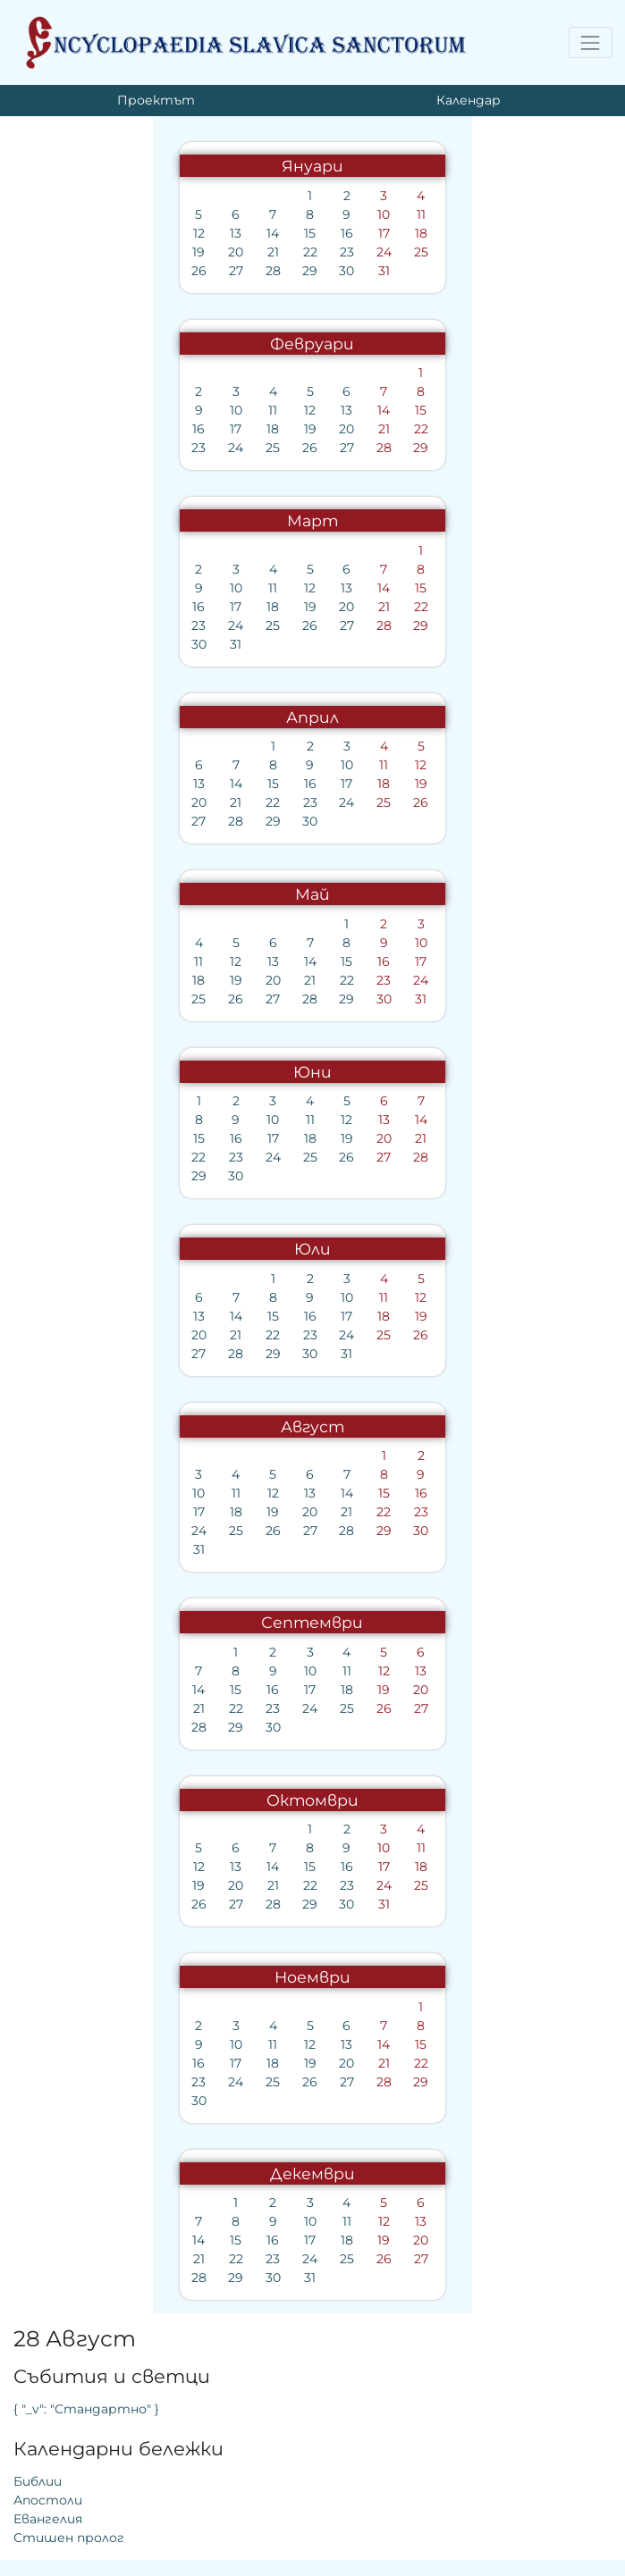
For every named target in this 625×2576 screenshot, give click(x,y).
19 (44, 252)
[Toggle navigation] (590, 42)
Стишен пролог (381, 340)
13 (81, 233)
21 (117, 252)
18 (262, 233)
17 (226, 233)
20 (81, 252)
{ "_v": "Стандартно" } (399, 212)
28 (117, 271)
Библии (350, 284)
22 (154, 252)
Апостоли (360, 303)
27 (81, 271)
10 (226, 214)
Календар (468, 100)
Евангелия (360, 322)
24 (225, 252)
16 (189, 233)
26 (45, 271)
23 (189, 252)
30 (190, 271)
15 (153, 233)
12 (45, 233)
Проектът (156, 100)
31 (226, 271)
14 (117, 233)
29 (153, 271)
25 (262, 252)
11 (262, 214)
